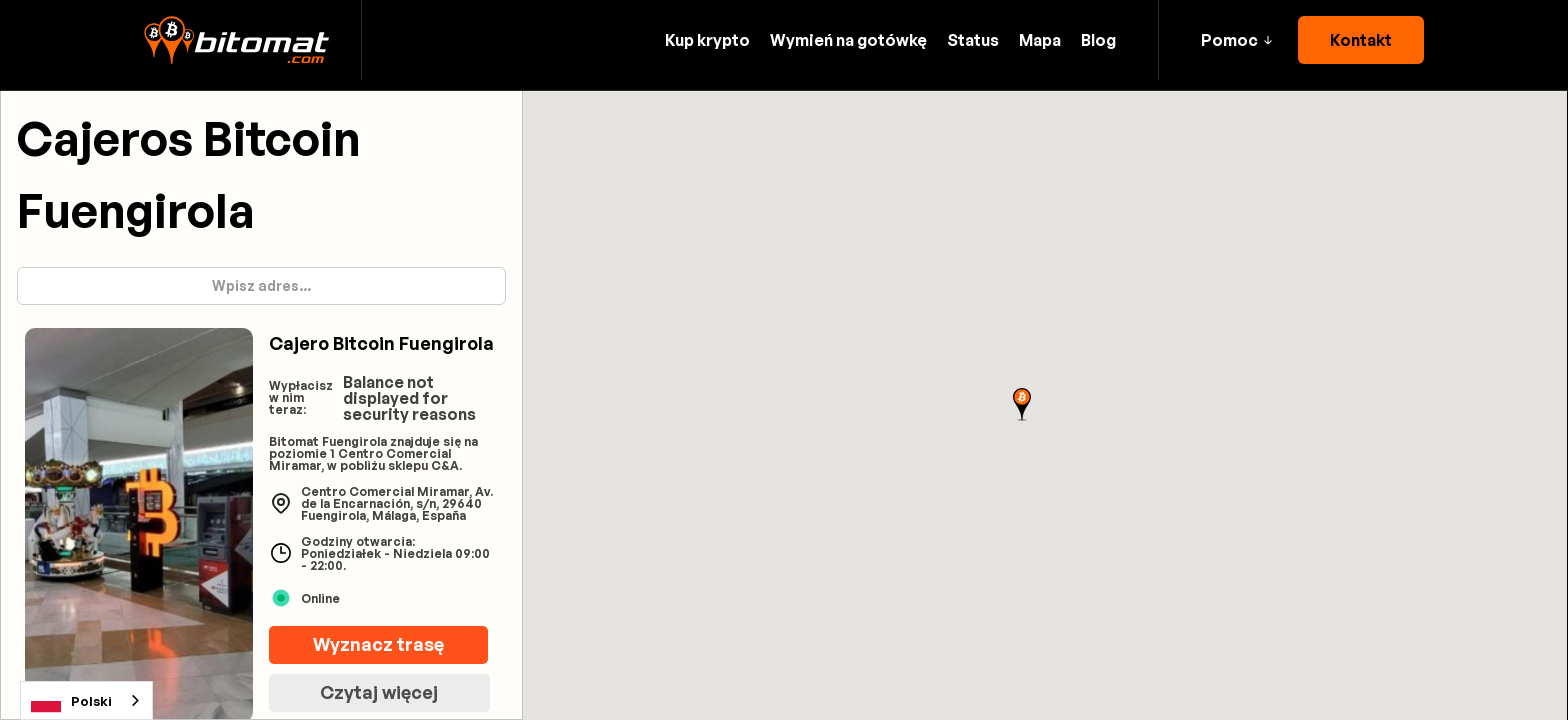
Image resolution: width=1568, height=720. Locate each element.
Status (973, 40)
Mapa (1040, 40)
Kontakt (1361, 40)
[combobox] (86, 700)
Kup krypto (707, 40)
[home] (236, 40)
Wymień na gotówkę (848, 40)
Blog (1098, 40)
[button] (1236, 40)
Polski (71, 701)
